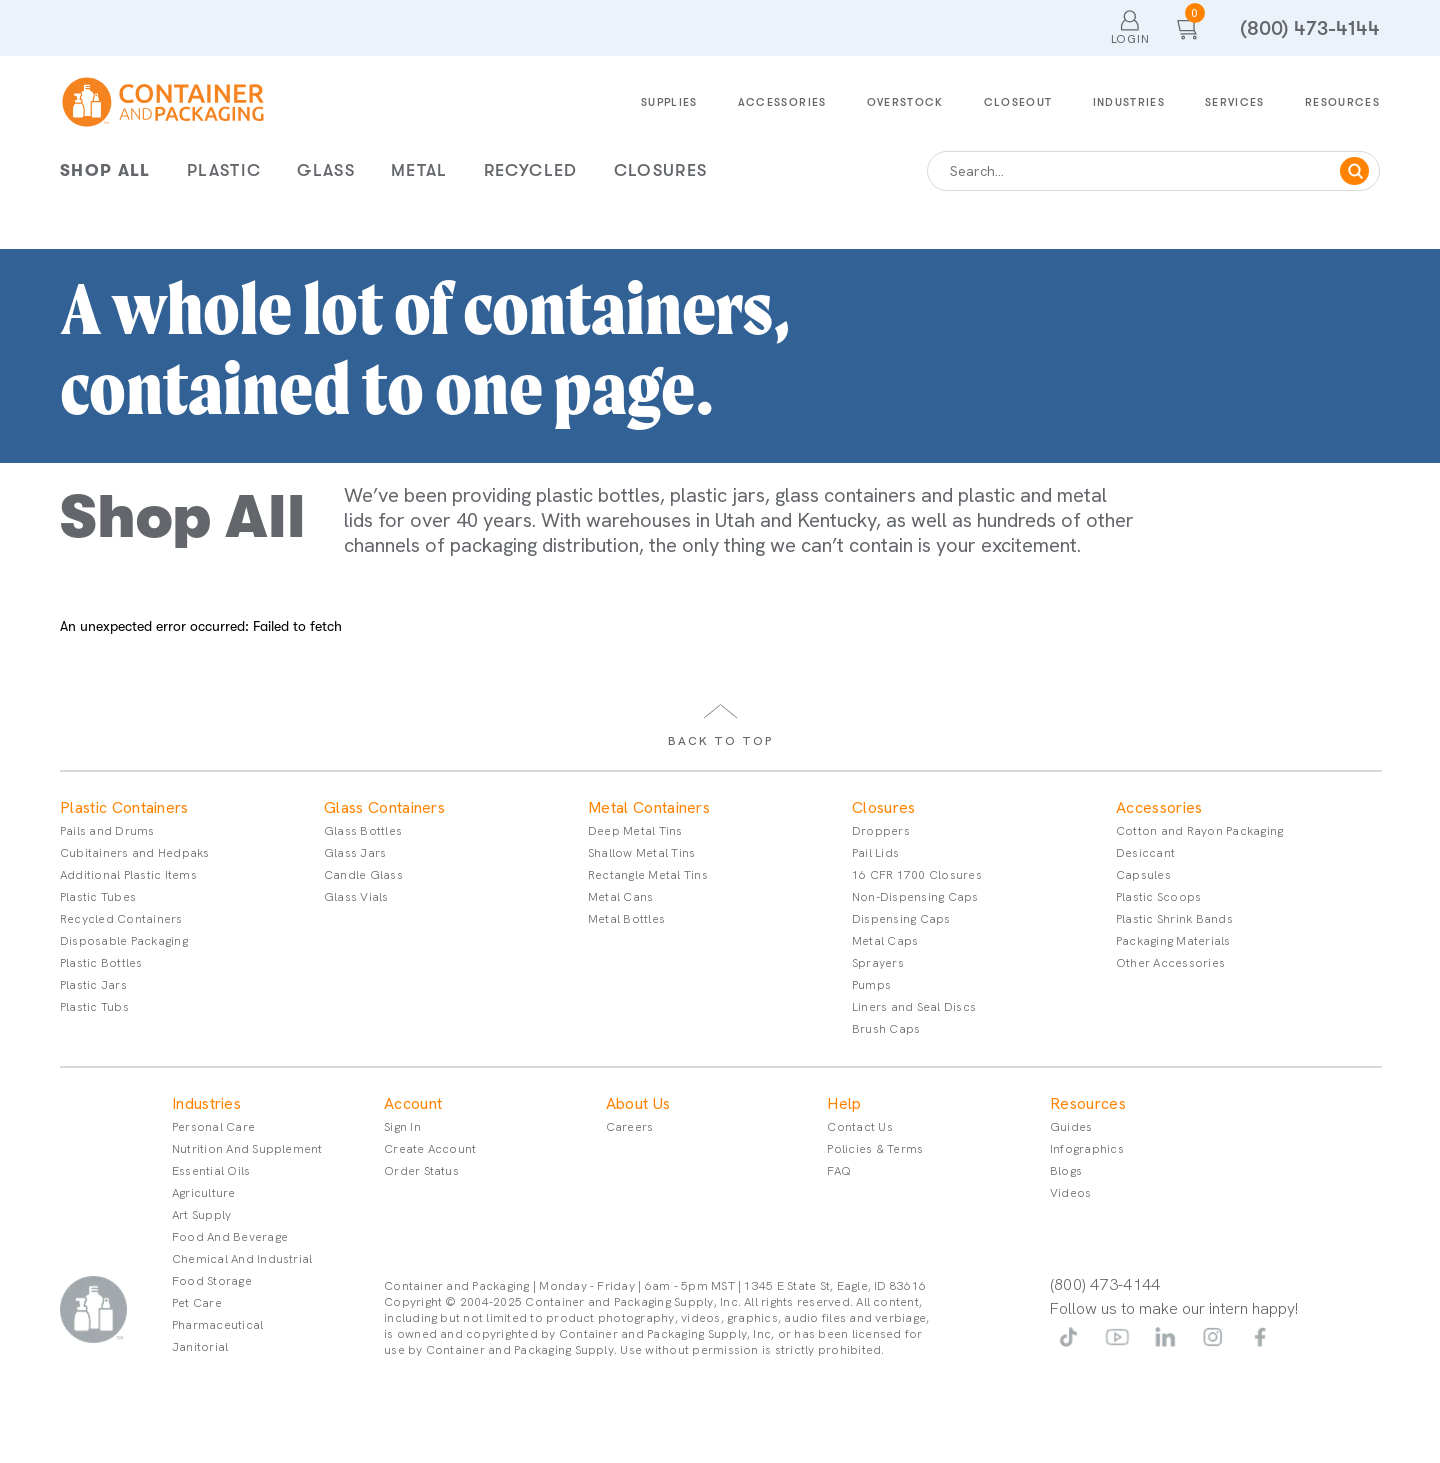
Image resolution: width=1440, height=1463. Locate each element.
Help (844, 1104)
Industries (1129, 102)
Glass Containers (384, 808)
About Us (638, 1104)
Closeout (1018, 102)
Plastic (224, 170)
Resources (1342, 102)
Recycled (531, 170)
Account (413, 1104)
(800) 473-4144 (1310, 28)
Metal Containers (649, 808)
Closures (661, 170)
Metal (419, 170)
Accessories (782, 102)
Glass (326, 170)
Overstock (905, 102)
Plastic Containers (124, 808)
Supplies (669, 102)
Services (1235, 102)
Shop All (105, 170)
